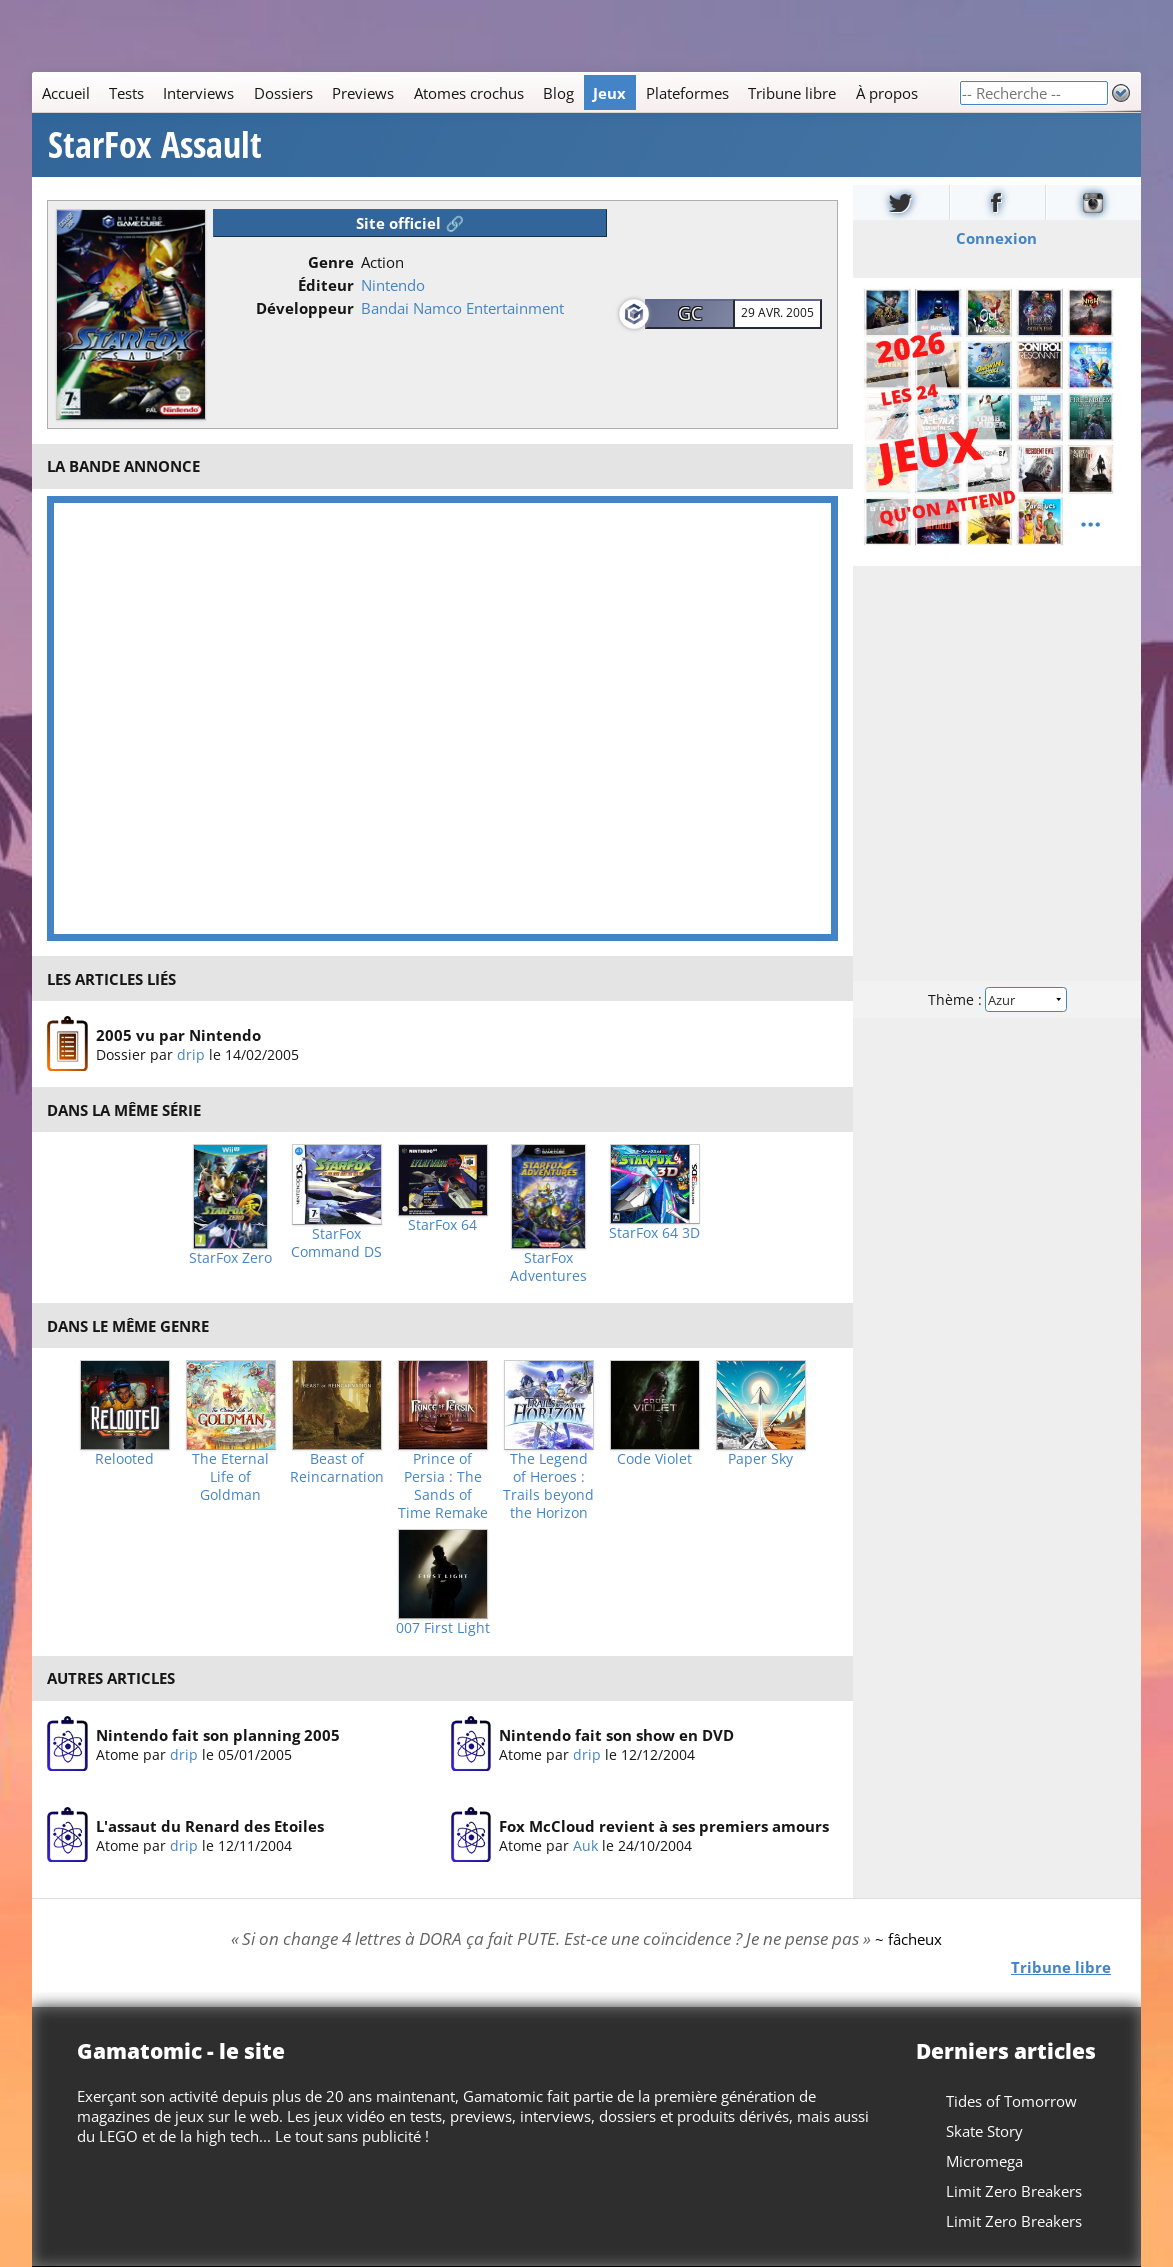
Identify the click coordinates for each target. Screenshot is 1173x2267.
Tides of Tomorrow (1011, 2101)
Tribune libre (792, 93)
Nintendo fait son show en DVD (616, 1735)
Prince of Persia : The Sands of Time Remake (443, 1486)
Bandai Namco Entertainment (462, 308)
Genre (331, 262)
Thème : (997, 999)
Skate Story (984, 2131)
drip (191, 1054)
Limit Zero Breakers (1014, 2191)
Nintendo (393, 285)
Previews (363, 93)
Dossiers (283, 93)
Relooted (124, 1459)
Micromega (984, 2161)
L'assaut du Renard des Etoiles (210, 1826)
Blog (558, 93)
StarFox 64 (442, 1225)
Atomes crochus (469, 93)
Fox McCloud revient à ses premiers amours (664, 1826)
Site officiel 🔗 (410, 223)
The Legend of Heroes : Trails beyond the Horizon (548, 1486)
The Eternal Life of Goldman (230, 1477)
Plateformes (687, 93)
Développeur (305, 308)
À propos (887, 93)
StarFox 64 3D (654, 1233)
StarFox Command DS (336, 1243)
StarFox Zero (230, 1258)
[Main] (495, 92)
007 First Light (443, 1628)
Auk (585, 1845)
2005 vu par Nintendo (178, 1035)
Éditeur (326, 285)
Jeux (609, 93)
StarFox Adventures (548, 1267)
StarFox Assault (155, 145)
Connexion (997, 238)
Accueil (66, 93)
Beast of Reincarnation (337, 1468)
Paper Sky (760, 1459)
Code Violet (654, 1459)
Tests (126, 93)
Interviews (198, 93)
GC (690, 313)
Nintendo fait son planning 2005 (218, 1735)
